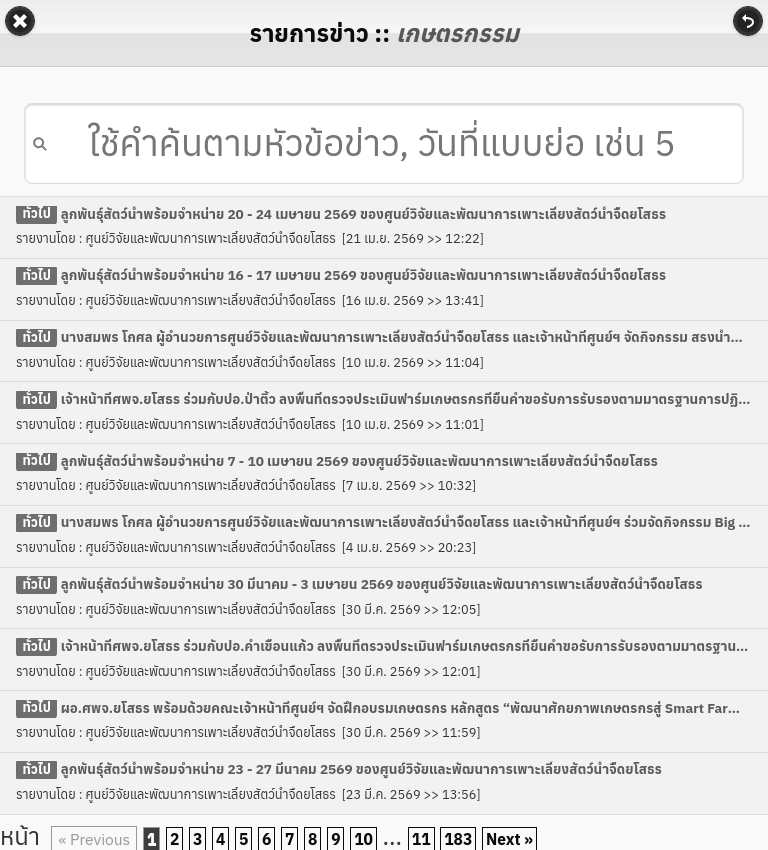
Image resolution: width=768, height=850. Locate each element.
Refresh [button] (748, 21)
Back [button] (20, 21)
